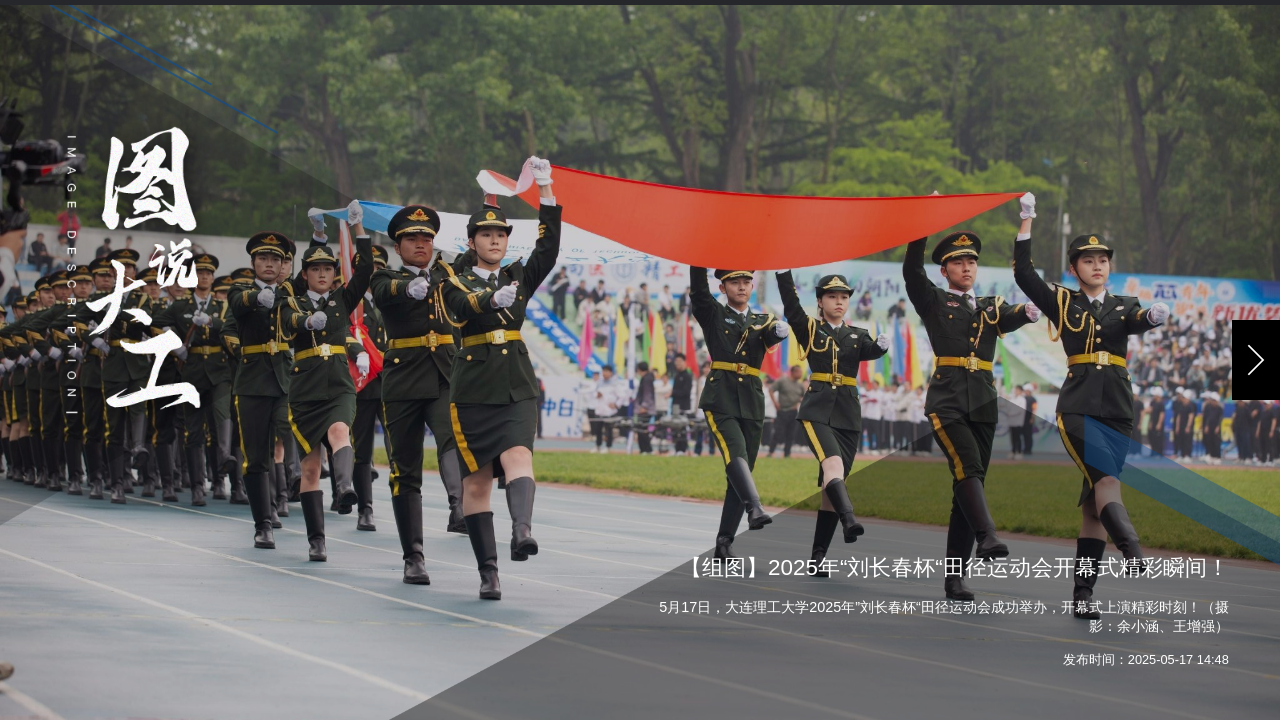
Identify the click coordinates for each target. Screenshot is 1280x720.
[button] (1256, 360)
